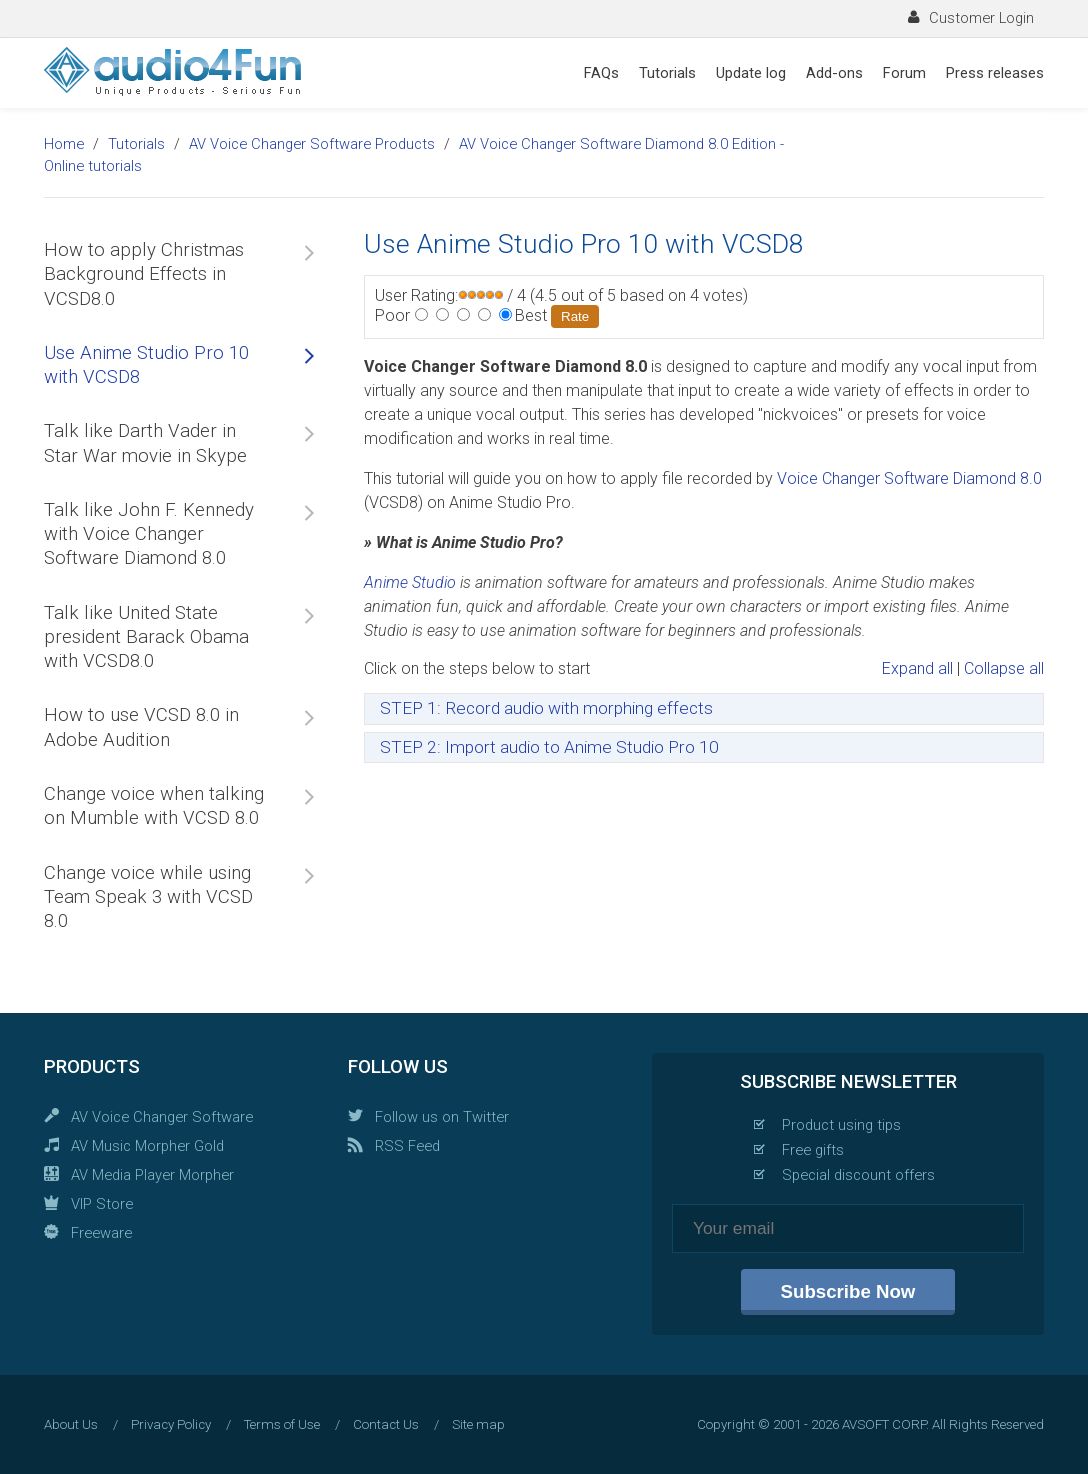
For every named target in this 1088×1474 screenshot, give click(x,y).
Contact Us (386, 1424)
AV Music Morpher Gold (147, 1146)
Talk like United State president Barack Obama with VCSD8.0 (146, 637)
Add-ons (834, 73)
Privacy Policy (171, 1424)
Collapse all (1004, 668)
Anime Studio (410, 582)
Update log (751, 73)
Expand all (917, 668)
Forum (904, 73)
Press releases (995, 73)
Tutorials (667, 73)
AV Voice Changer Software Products (312, 144)
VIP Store (102, 1204)
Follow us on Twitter (442, 1117)
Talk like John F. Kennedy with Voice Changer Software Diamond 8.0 (149, 534)
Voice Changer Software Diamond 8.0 (909, 478)
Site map (478, 1424)
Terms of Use (282, 1424)
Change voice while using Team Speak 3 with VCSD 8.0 (148, 897)
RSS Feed (407, 1146)
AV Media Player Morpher (152, 1175)
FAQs (601, 73)
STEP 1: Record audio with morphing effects (546, 708)
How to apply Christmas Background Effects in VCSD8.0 (144, 274)
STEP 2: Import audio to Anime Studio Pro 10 (549, 747)
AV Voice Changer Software (162, 1117)
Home (64, 144)
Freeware (101, 1233)
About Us (71, 1424)
